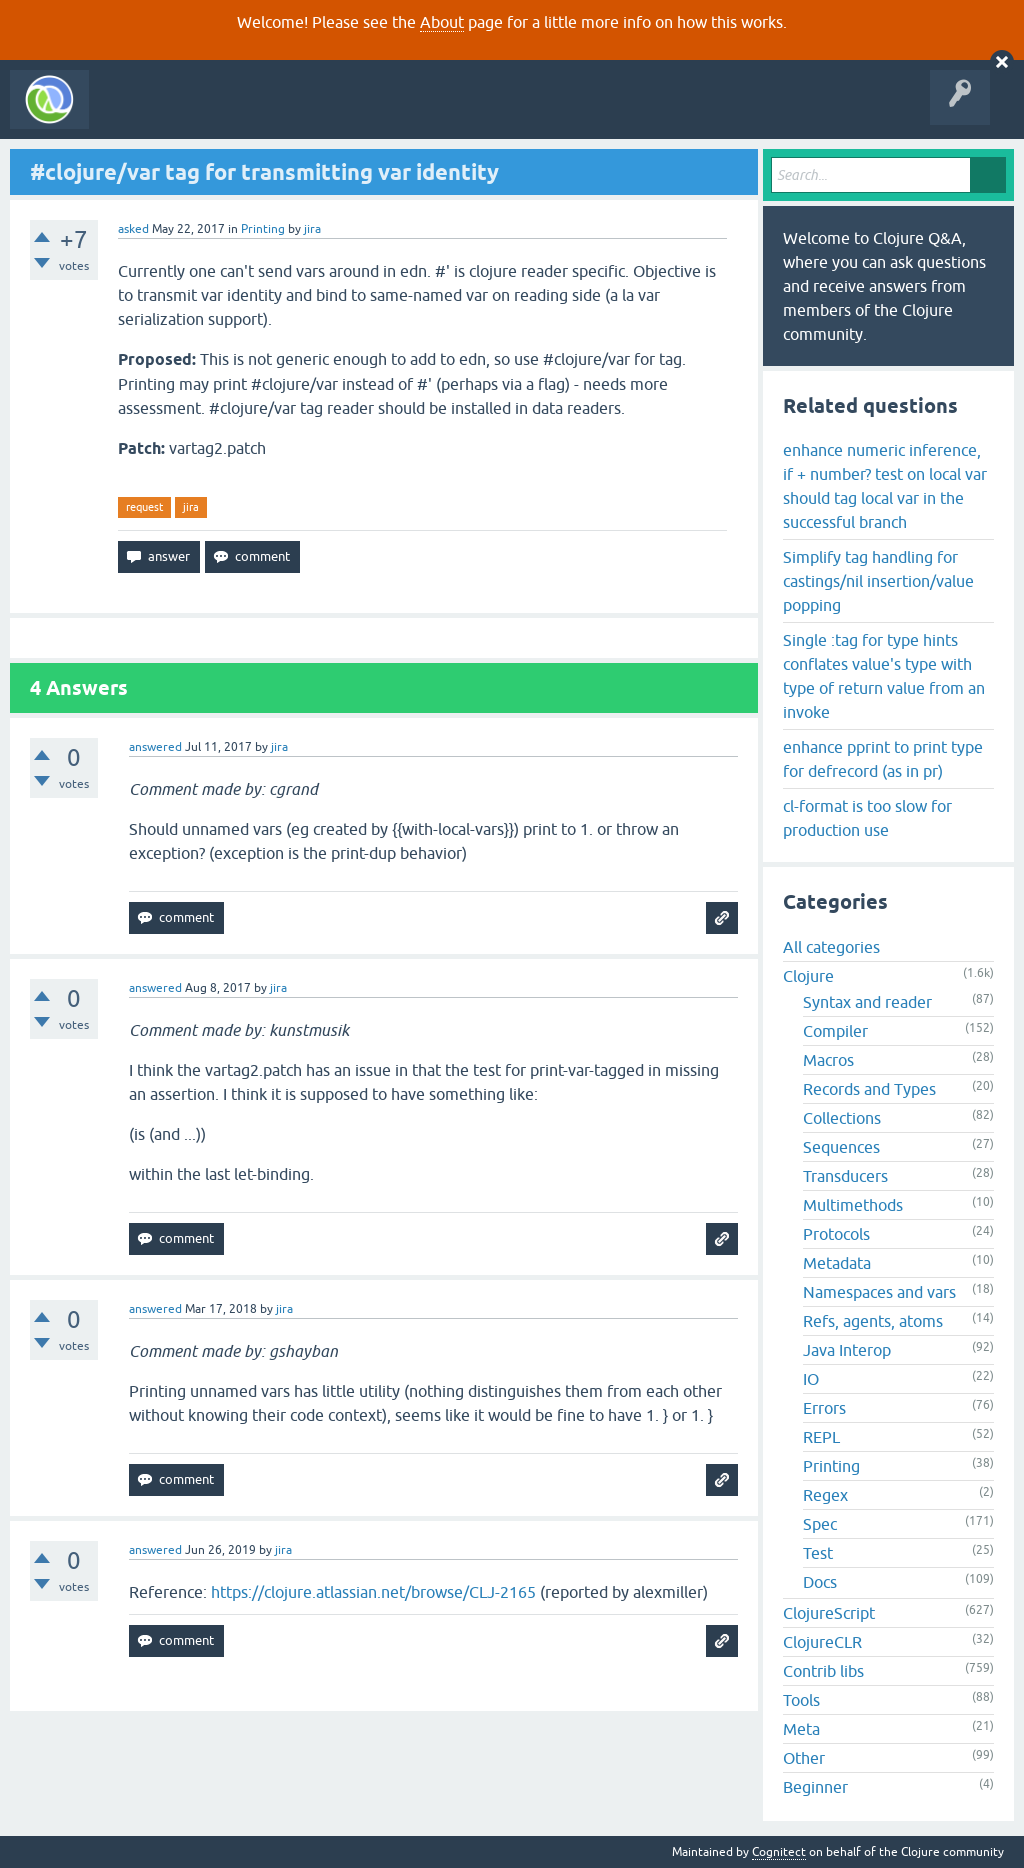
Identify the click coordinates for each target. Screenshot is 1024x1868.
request (144, 507)
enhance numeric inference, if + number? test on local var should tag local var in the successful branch (885, 486)
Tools (801, 1700)
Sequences (841, 1147)
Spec (820, 1524)
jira (191, 507)
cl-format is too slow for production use (867, 818)
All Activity (134, 114)
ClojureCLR (822, 1642)
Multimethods (853, 1205)
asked (133, 229)
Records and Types (869, 1089)
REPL (821, 1437)
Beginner (815, 1787)
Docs (820, 1582)
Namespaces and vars (879, 1292)
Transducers (845, 1176)
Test (818, 1553)
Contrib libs (823, 1671)
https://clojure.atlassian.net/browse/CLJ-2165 (373, 1592)
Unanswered (297, 114)
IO (811, 1379)
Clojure (808, 976)
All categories (831, 947)
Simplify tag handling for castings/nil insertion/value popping (878, 581)
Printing (263, 229)
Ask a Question (458, 114)
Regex (825, 1495)
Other (804, 1758)
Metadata (837, 1263)
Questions (213, 114)
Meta (801, 1729)
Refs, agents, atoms (873, 1321)
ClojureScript (829, 1613)
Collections (842, 1118)
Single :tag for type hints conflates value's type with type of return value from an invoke (884, 676)
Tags (374, 114)
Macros (828, 1060)
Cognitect (779, 1852)
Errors (824, 1408)
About (442, 22)
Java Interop (847, 1350)
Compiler (835, 1031)
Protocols (836, 1234)
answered (155, 747)
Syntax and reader (867, 1002)
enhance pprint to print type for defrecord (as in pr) (883, 759)
